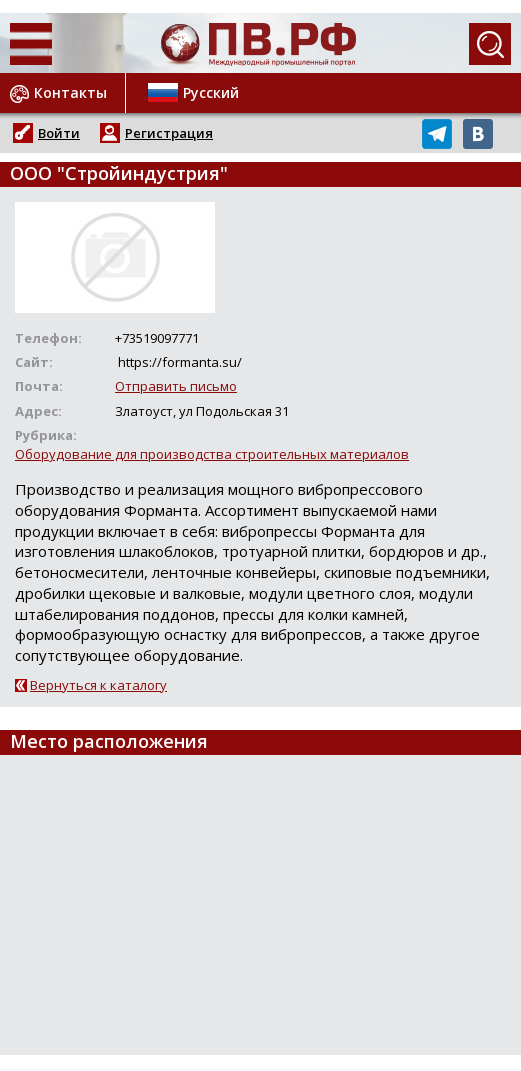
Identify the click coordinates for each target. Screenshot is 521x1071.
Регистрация (169, 133)
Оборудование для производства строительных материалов (212, 454)
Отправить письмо (176, 386)
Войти (59, 133)
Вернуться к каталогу (98, 685)
